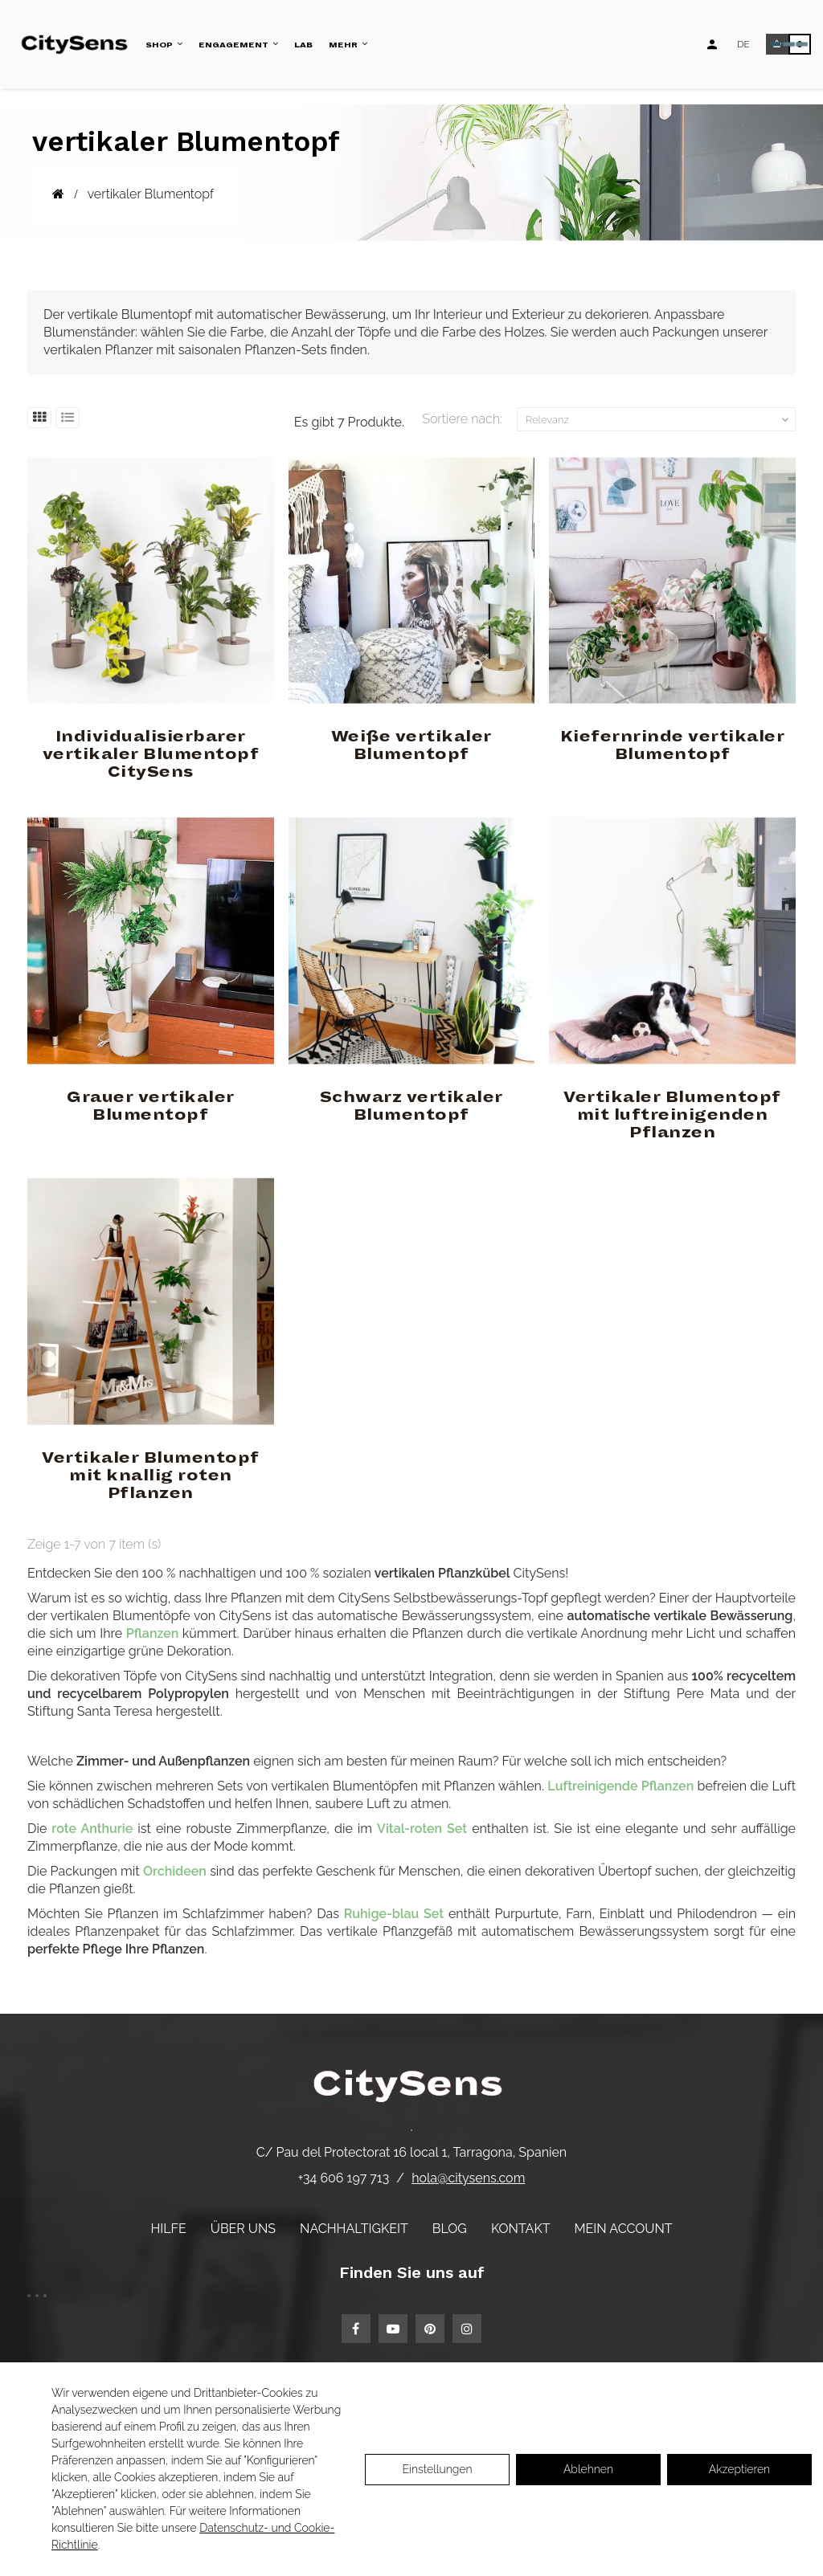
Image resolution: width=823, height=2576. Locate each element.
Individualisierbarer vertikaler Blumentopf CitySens (151, 754)
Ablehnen (588, 2469)
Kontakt (521, 2228)
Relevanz (659, 420)
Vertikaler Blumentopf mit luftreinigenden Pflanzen (672, 1115)
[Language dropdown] (743, 44)
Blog (449, 2228)
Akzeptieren (739, 2469)
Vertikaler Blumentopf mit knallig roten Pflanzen (151, 1475)
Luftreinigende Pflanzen (620, 1786)
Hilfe (168, 2228)
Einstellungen (437, 2469)
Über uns (243, 2228)
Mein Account (624, 2228)
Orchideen (175, 1871)
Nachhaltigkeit (354, 2228)
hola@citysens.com (468, 2178)
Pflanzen (152, 1633)
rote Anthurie (92, 1828)
